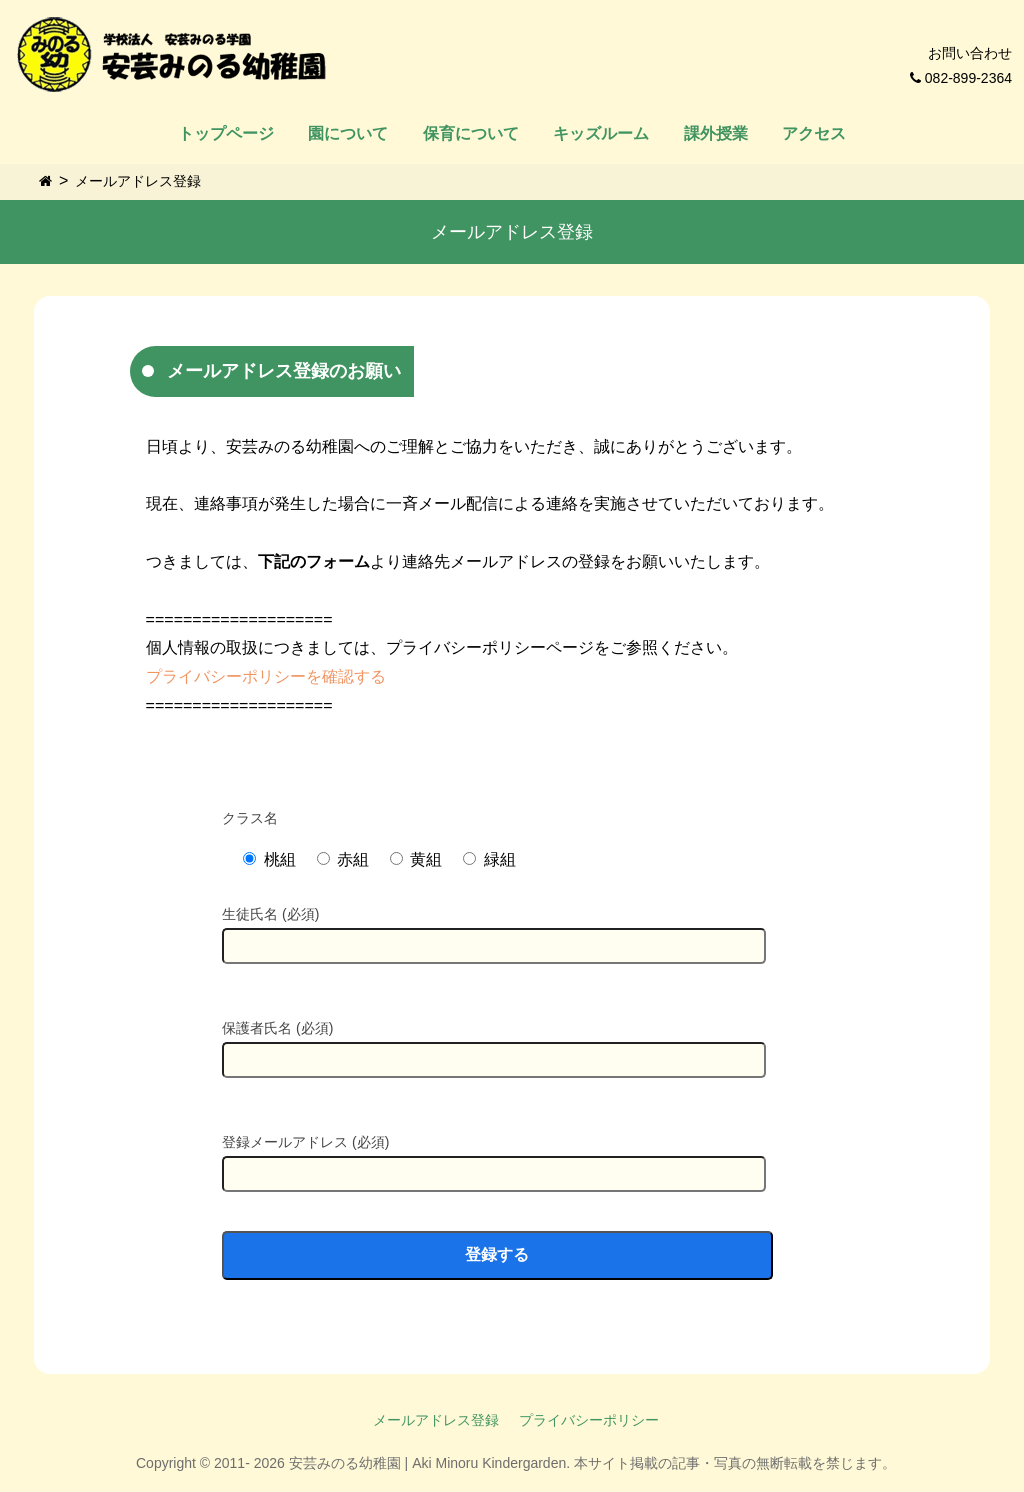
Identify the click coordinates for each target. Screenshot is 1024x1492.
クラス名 (250, 818)
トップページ (226, 133)
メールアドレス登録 (138, 181)
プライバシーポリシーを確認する (266, 676)
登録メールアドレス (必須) (494, 1157)
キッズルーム (601, 133)
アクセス (814, 133)
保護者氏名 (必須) (494, 1043)
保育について (471, 133)
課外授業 (716, 133)
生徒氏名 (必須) (494, 929)
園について (348, 133)
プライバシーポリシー (589, 1420)
